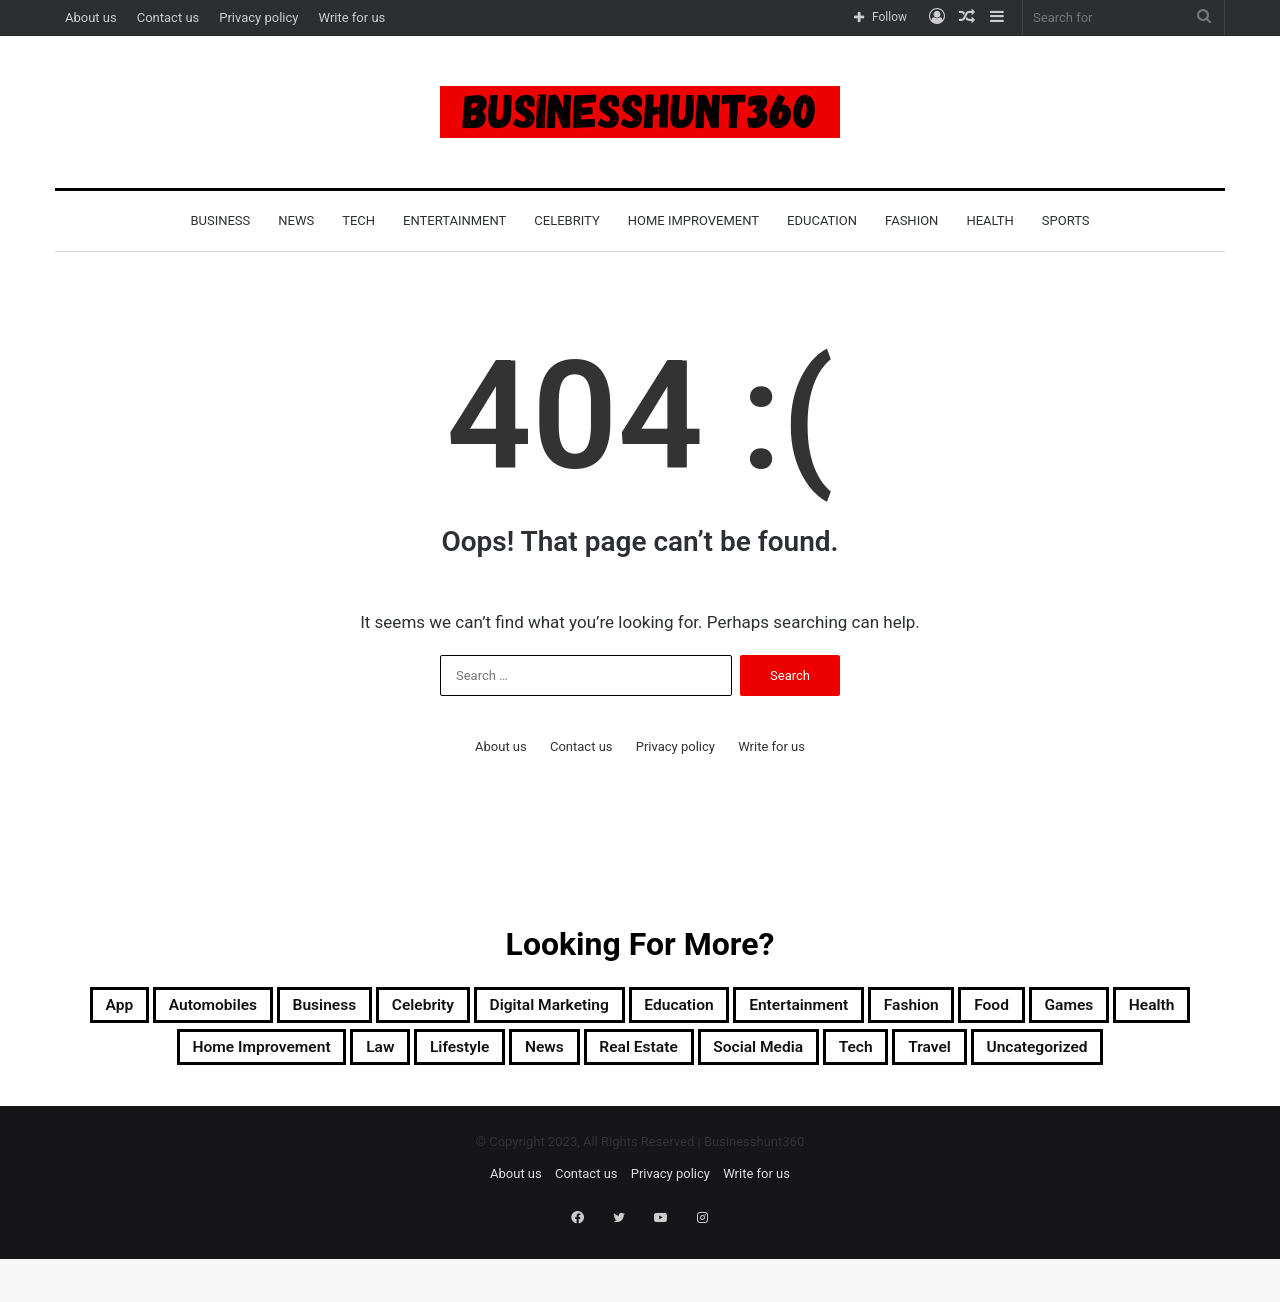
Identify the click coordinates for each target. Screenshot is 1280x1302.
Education (822, 220)
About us (91, 17)
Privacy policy (258, 17)
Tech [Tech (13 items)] (1139, 1056)
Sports (1066, 220)
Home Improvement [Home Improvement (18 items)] (409, 1056)
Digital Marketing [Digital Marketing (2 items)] (629, 1008)
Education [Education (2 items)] (790, 1008)
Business (220, 220)
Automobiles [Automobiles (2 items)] (214, 1008)
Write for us (351, 17)
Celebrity (566, 220)
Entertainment (454, 220)
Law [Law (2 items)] (556, 1056)
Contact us (168, 17)
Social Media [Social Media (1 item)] (1020, 1056)
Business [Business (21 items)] (352, 1008)
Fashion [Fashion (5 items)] (1078, 1008)
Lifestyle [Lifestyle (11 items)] (652, 1056)
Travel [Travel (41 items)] (555, 1104)
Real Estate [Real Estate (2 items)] (871, 1056)
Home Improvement (693, 220)
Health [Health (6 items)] (251, 1056)
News (296, 220)
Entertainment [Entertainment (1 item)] (938, 1008)
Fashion (911, 220)
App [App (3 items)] (100, 1008)
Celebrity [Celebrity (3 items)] (473, 1008)
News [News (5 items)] (756, 1056)
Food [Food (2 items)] (1176, 1008)
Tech (358, 220)
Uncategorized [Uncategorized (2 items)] (687, 1104)
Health (989, 220)
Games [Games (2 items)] (150, 1056)
